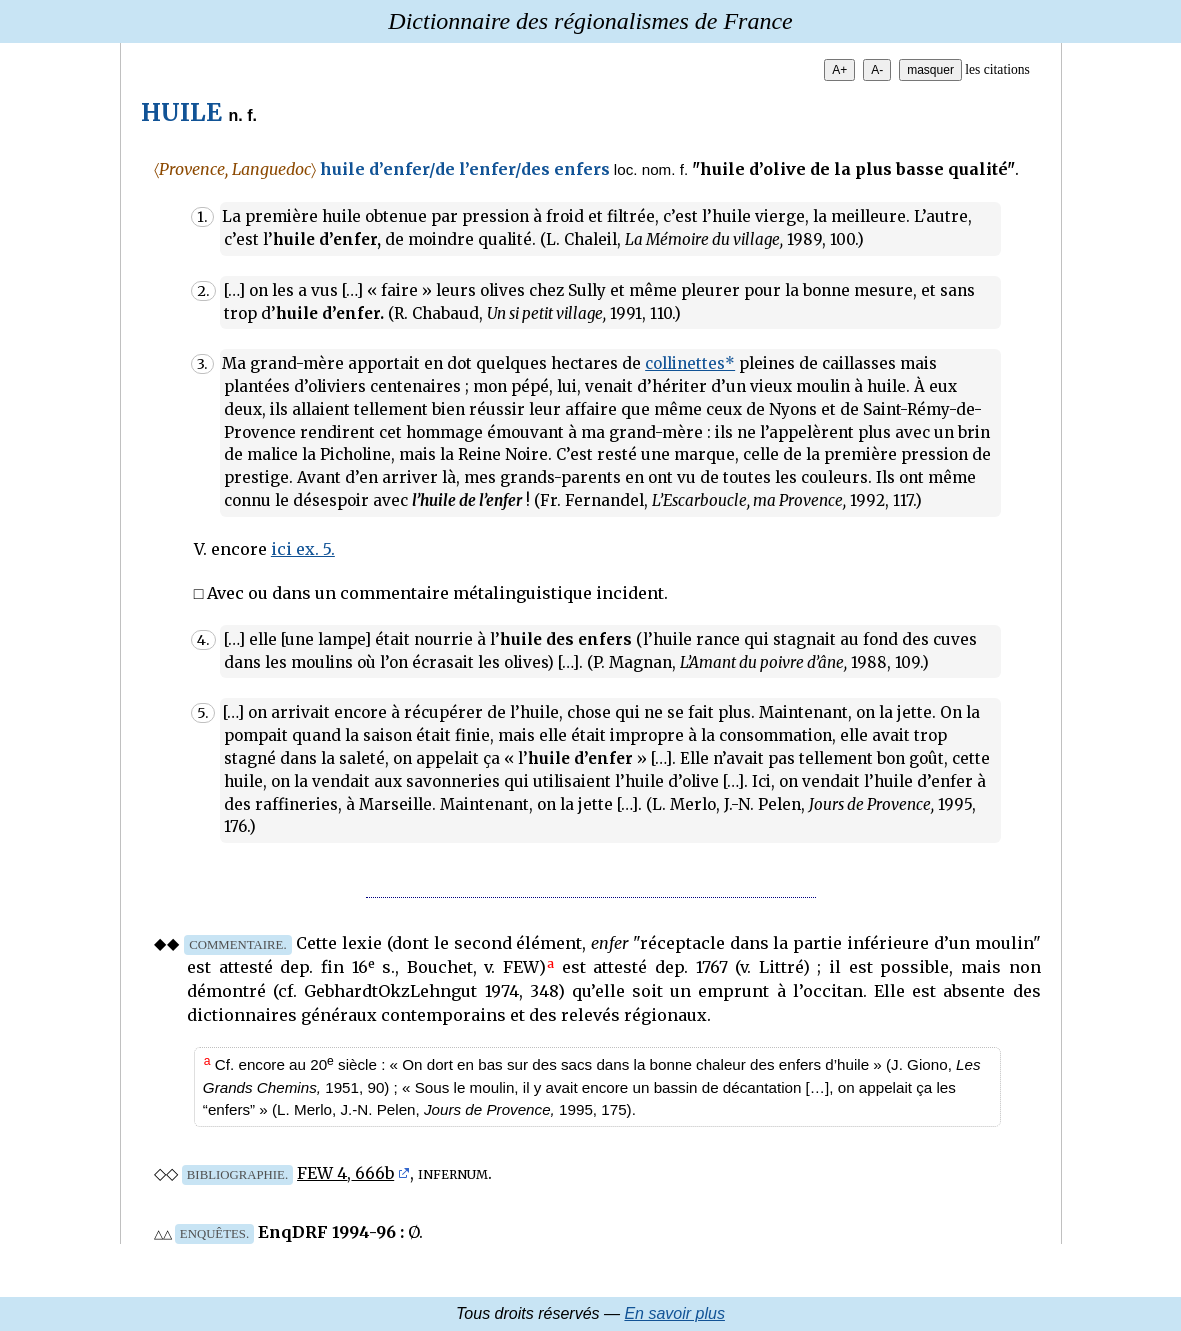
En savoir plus (674, 1313)
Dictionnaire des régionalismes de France (590, 21)
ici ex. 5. (303, 549)
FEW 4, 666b (345, 1173)
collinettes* (690, 363)
